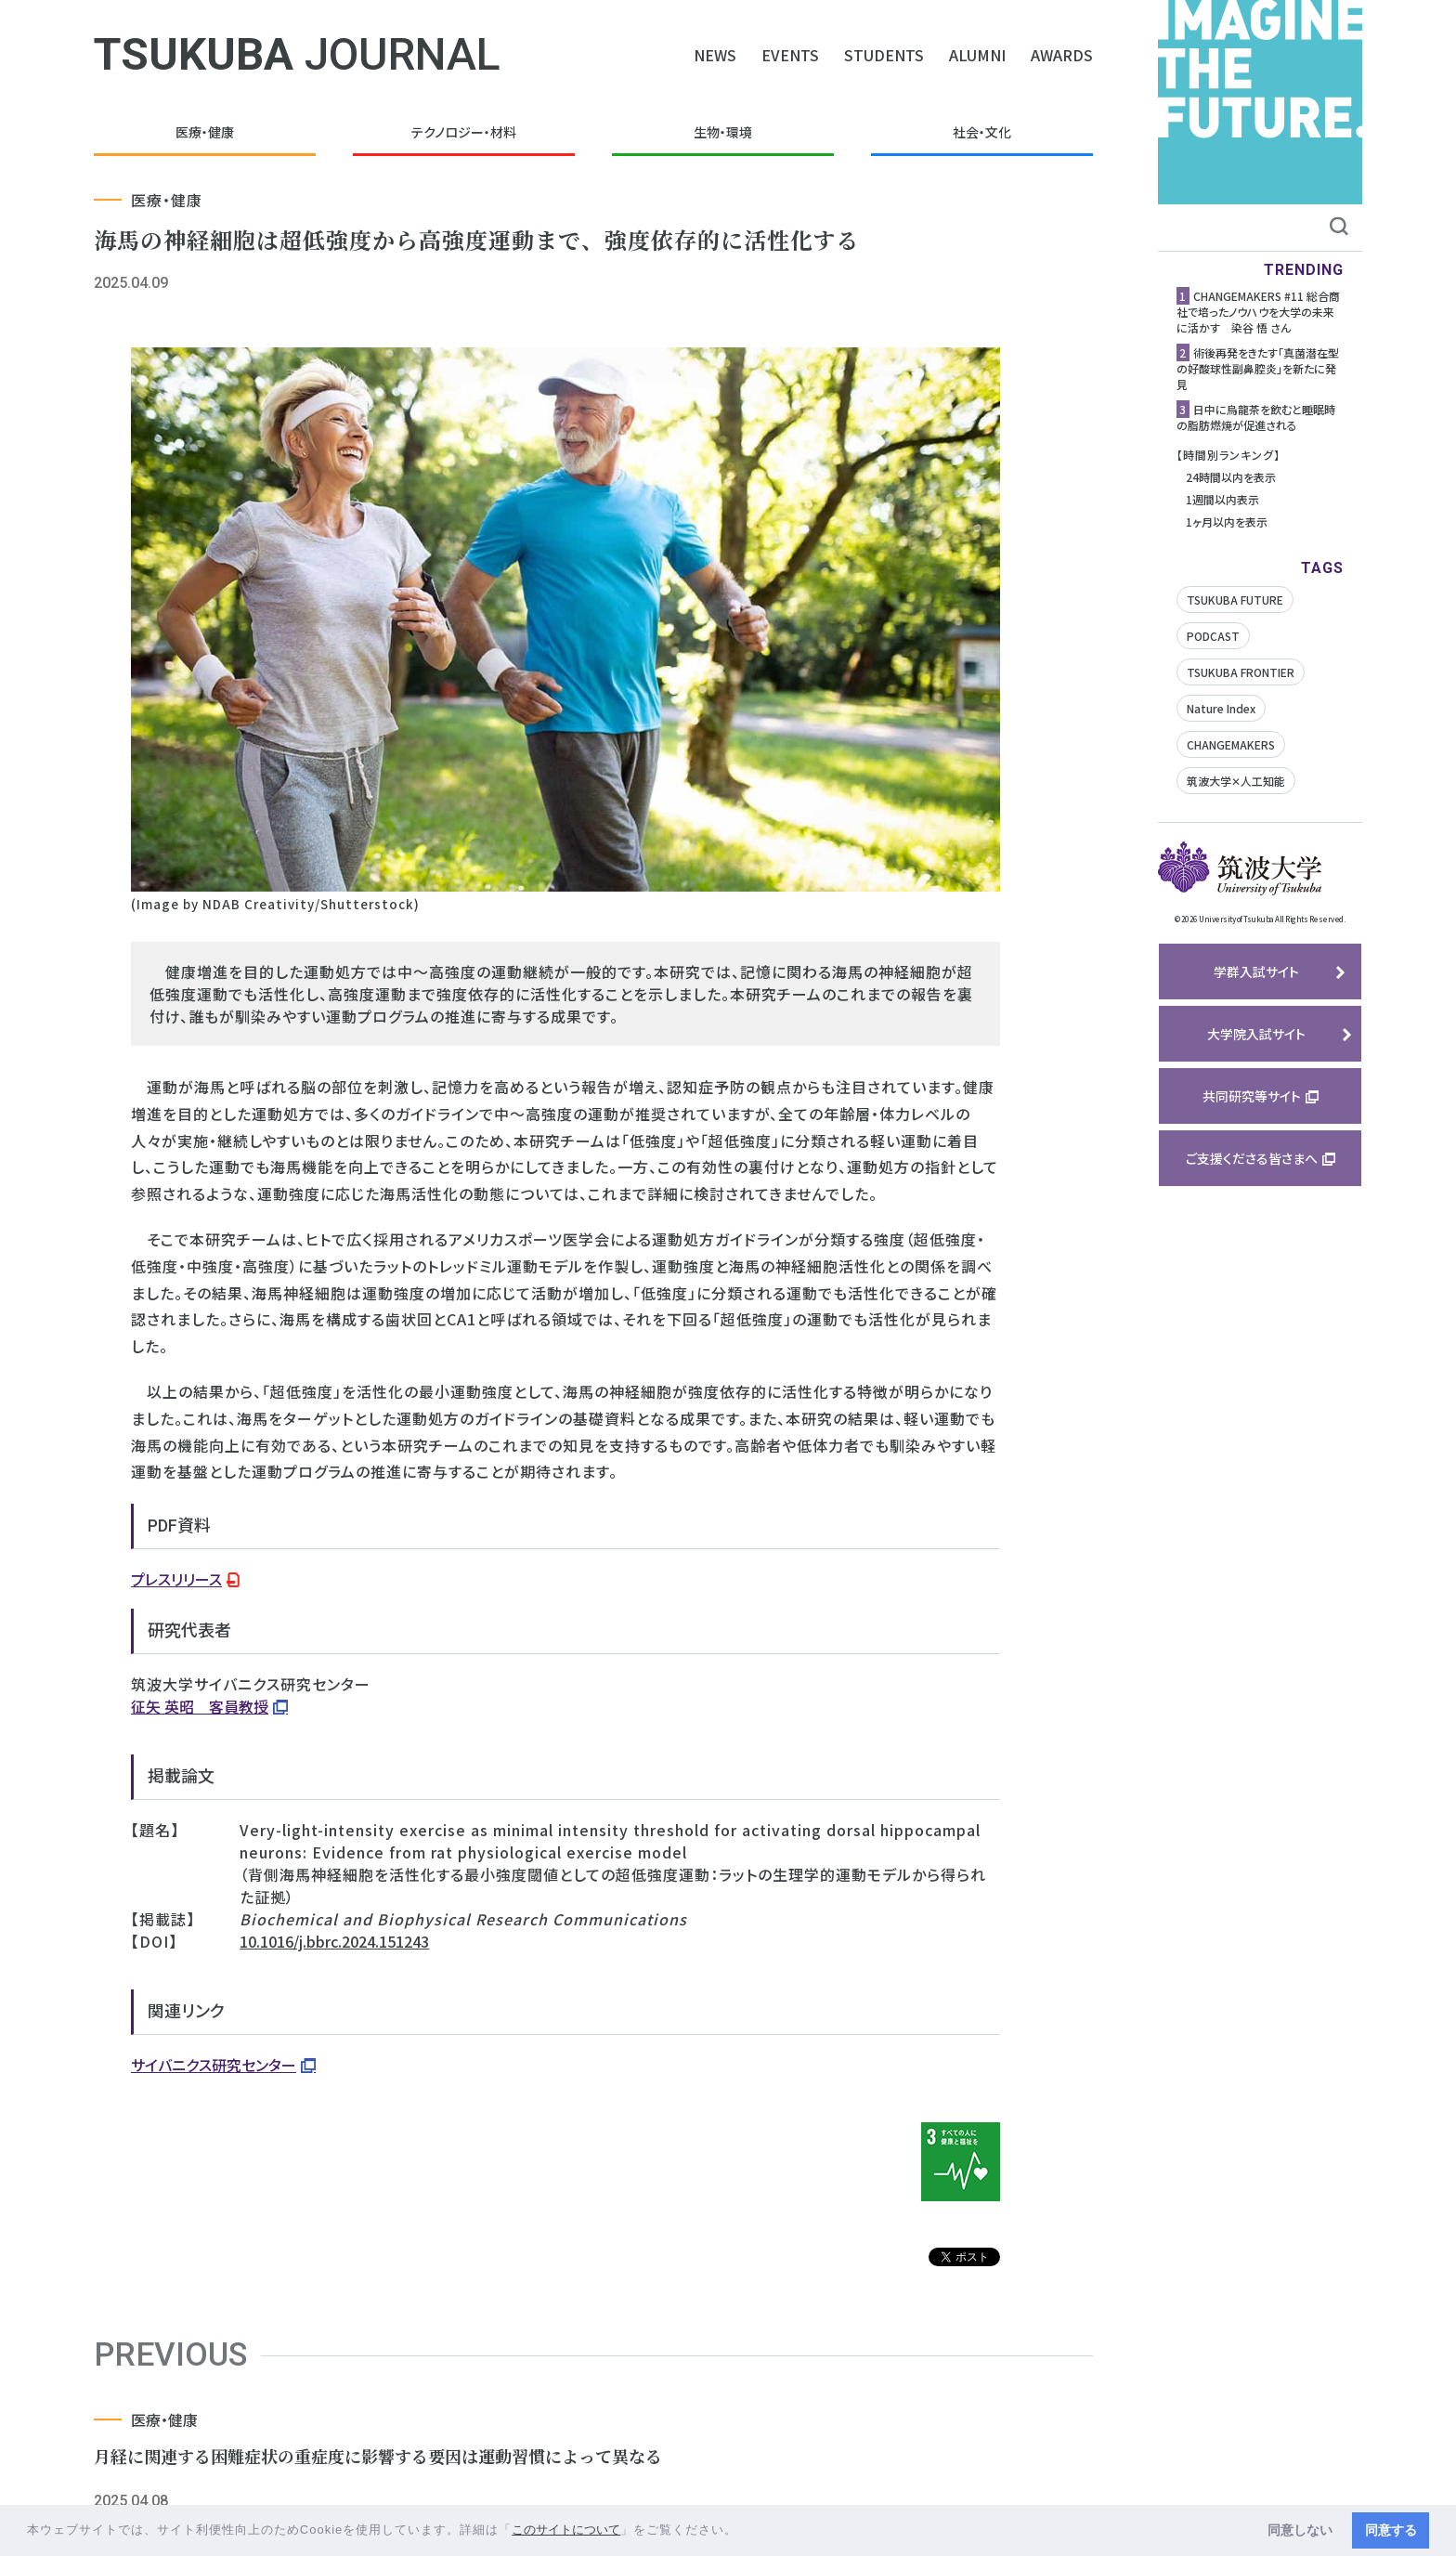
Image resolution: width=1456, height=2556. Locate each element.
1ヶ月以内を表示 (1227, 521)
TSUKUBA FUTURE (1235, 599)
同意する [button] (1391, 2530)
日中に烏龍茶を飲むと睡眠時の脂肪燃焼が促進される (1255, 417)
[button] (744, 2531)
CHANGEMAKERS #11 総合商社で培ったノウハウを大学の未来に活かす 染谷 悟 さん (1258, 311)
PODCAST (1213, 636)
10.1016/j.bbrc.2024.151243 (334, 1941)
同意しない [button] (1300, 2530)
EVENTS (790, 55)
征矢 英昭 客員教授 (199, 1706)
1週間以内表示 (1222, 499)
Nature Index (1221, 708)
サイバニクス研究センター (213, 2065)
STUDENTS (884, 55)
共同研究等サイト (1251, 1096)
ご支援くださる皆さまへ (1252, 1158)
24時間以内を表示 (1231, 477)
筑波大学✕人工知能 (1236, 781)
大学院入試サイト (1256, 1033)
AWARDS (1062, 55)
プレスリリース (176, 1579)
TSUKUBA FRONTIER (1240, 672)
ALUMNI (977, 55)
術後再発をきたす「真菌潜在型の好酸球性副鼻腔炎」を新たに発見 (1257, 368)
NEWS (715, 55)
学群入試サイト (1256, 971)
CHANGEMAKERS (1231, 744)
